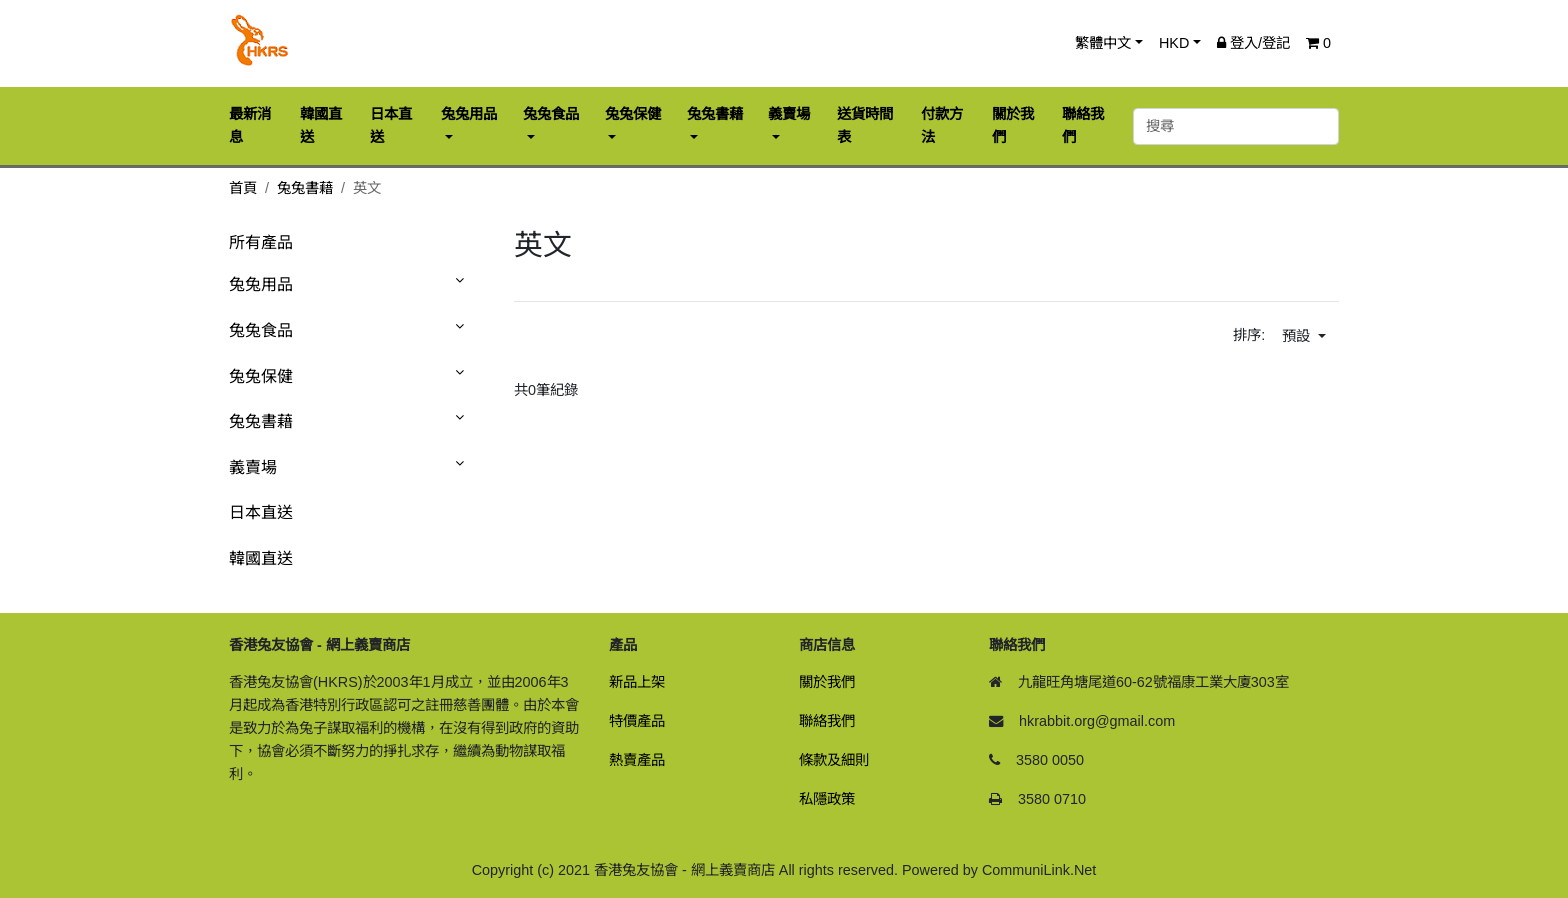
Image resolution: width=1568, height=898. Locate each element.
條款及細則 (834, 760)
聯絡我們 (827, 721)
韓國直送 (261, 558)
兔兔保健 (261, 376)
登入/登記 (1253, 43)
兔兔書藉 (305, 188)
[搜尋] (1236, 126)
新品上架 (637, 682)
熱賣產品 (637, 760)
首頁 (243, 188)
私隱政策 (827, 799)
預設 (1298, 336)
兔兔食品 (261, 330)
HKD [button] (1174, 43)
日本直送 (261, 512)
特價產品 (637, 721)
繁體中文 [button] (1103, 43)
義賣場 (253, 467)
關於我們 (827, 682)
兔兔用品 (261, 284)
